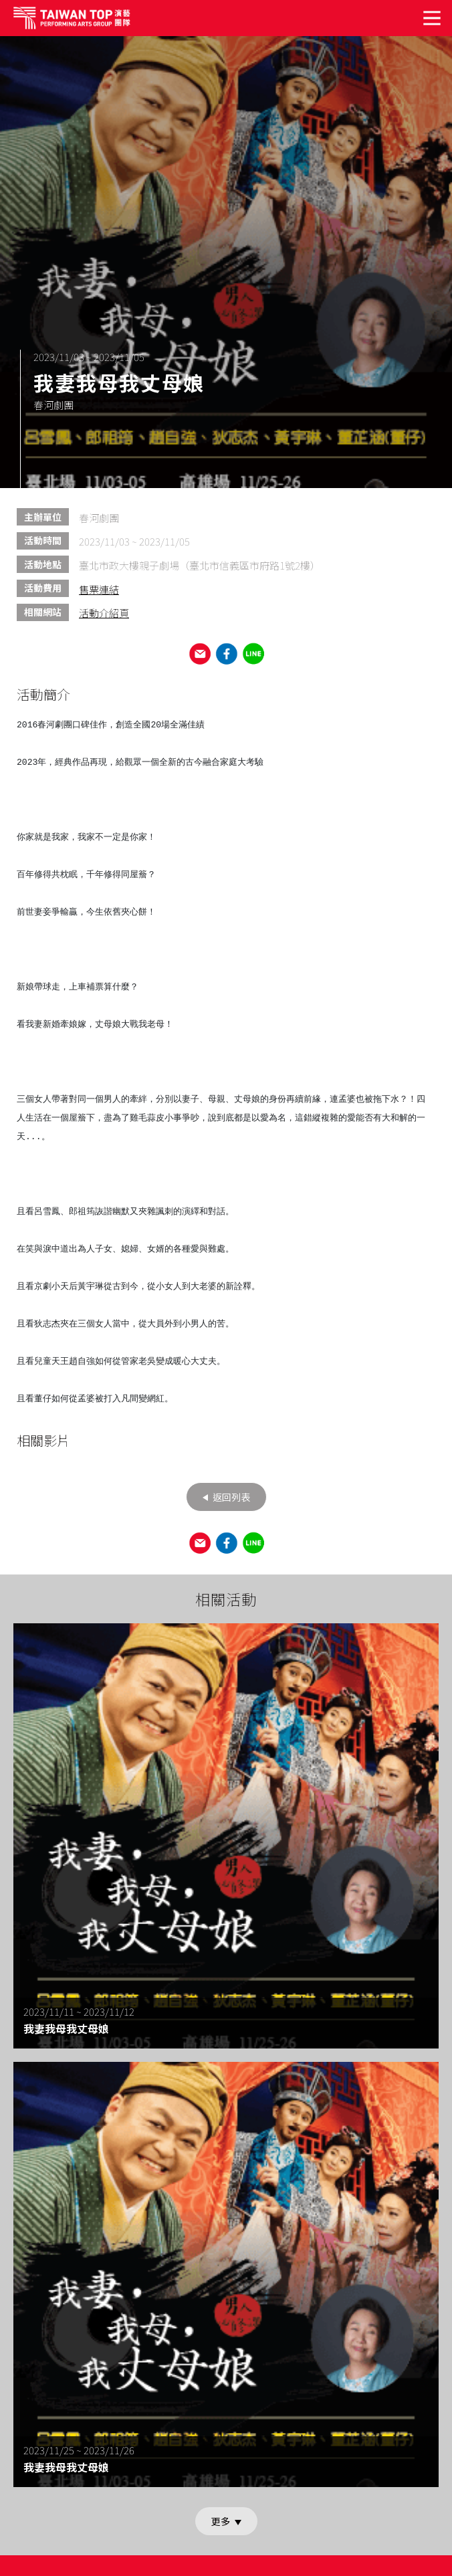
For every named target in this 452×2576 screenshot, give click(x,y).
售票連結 (99, 589)
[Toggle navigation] (433, 18)
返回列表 (230, 1497)
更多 (221, 2521)
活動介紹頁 (104, 613)
